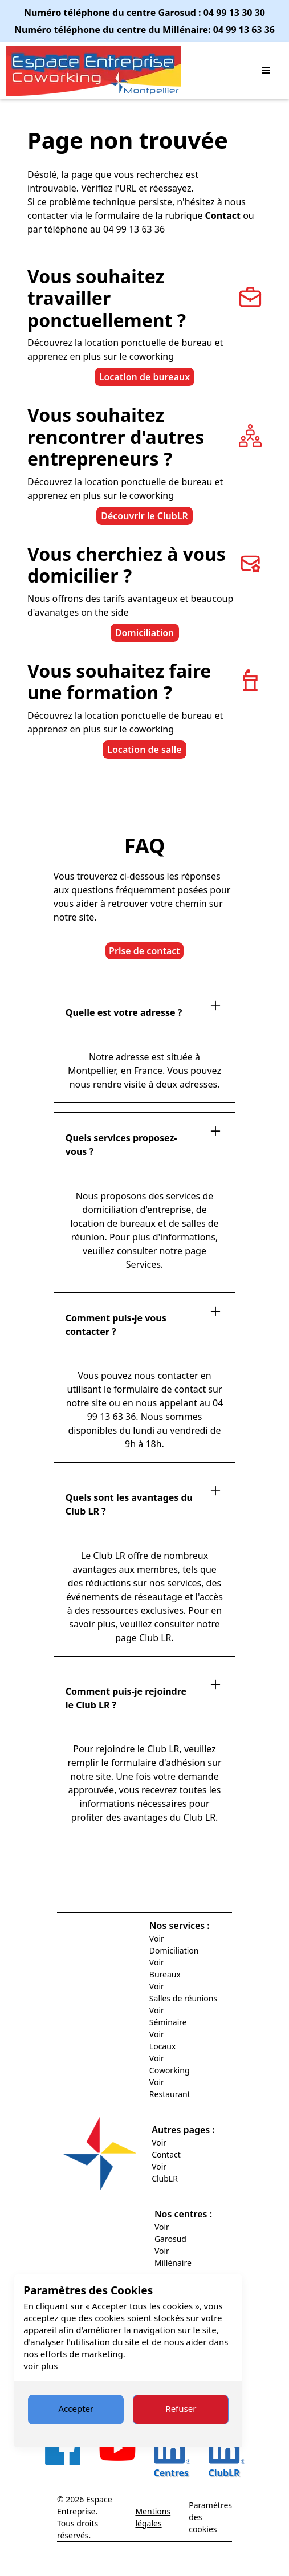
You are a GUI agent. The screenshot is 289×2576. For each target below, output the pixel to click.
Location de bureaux (144, 377)
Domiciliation (144, 632)
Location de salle (144, 749)
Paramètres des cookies (210, 2517)
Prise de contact (144, 951)
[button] (266, 71)
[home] (127, 71)
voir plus (40, 2365)
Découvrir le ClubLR (144, 516)
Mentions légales (152, 2517)
